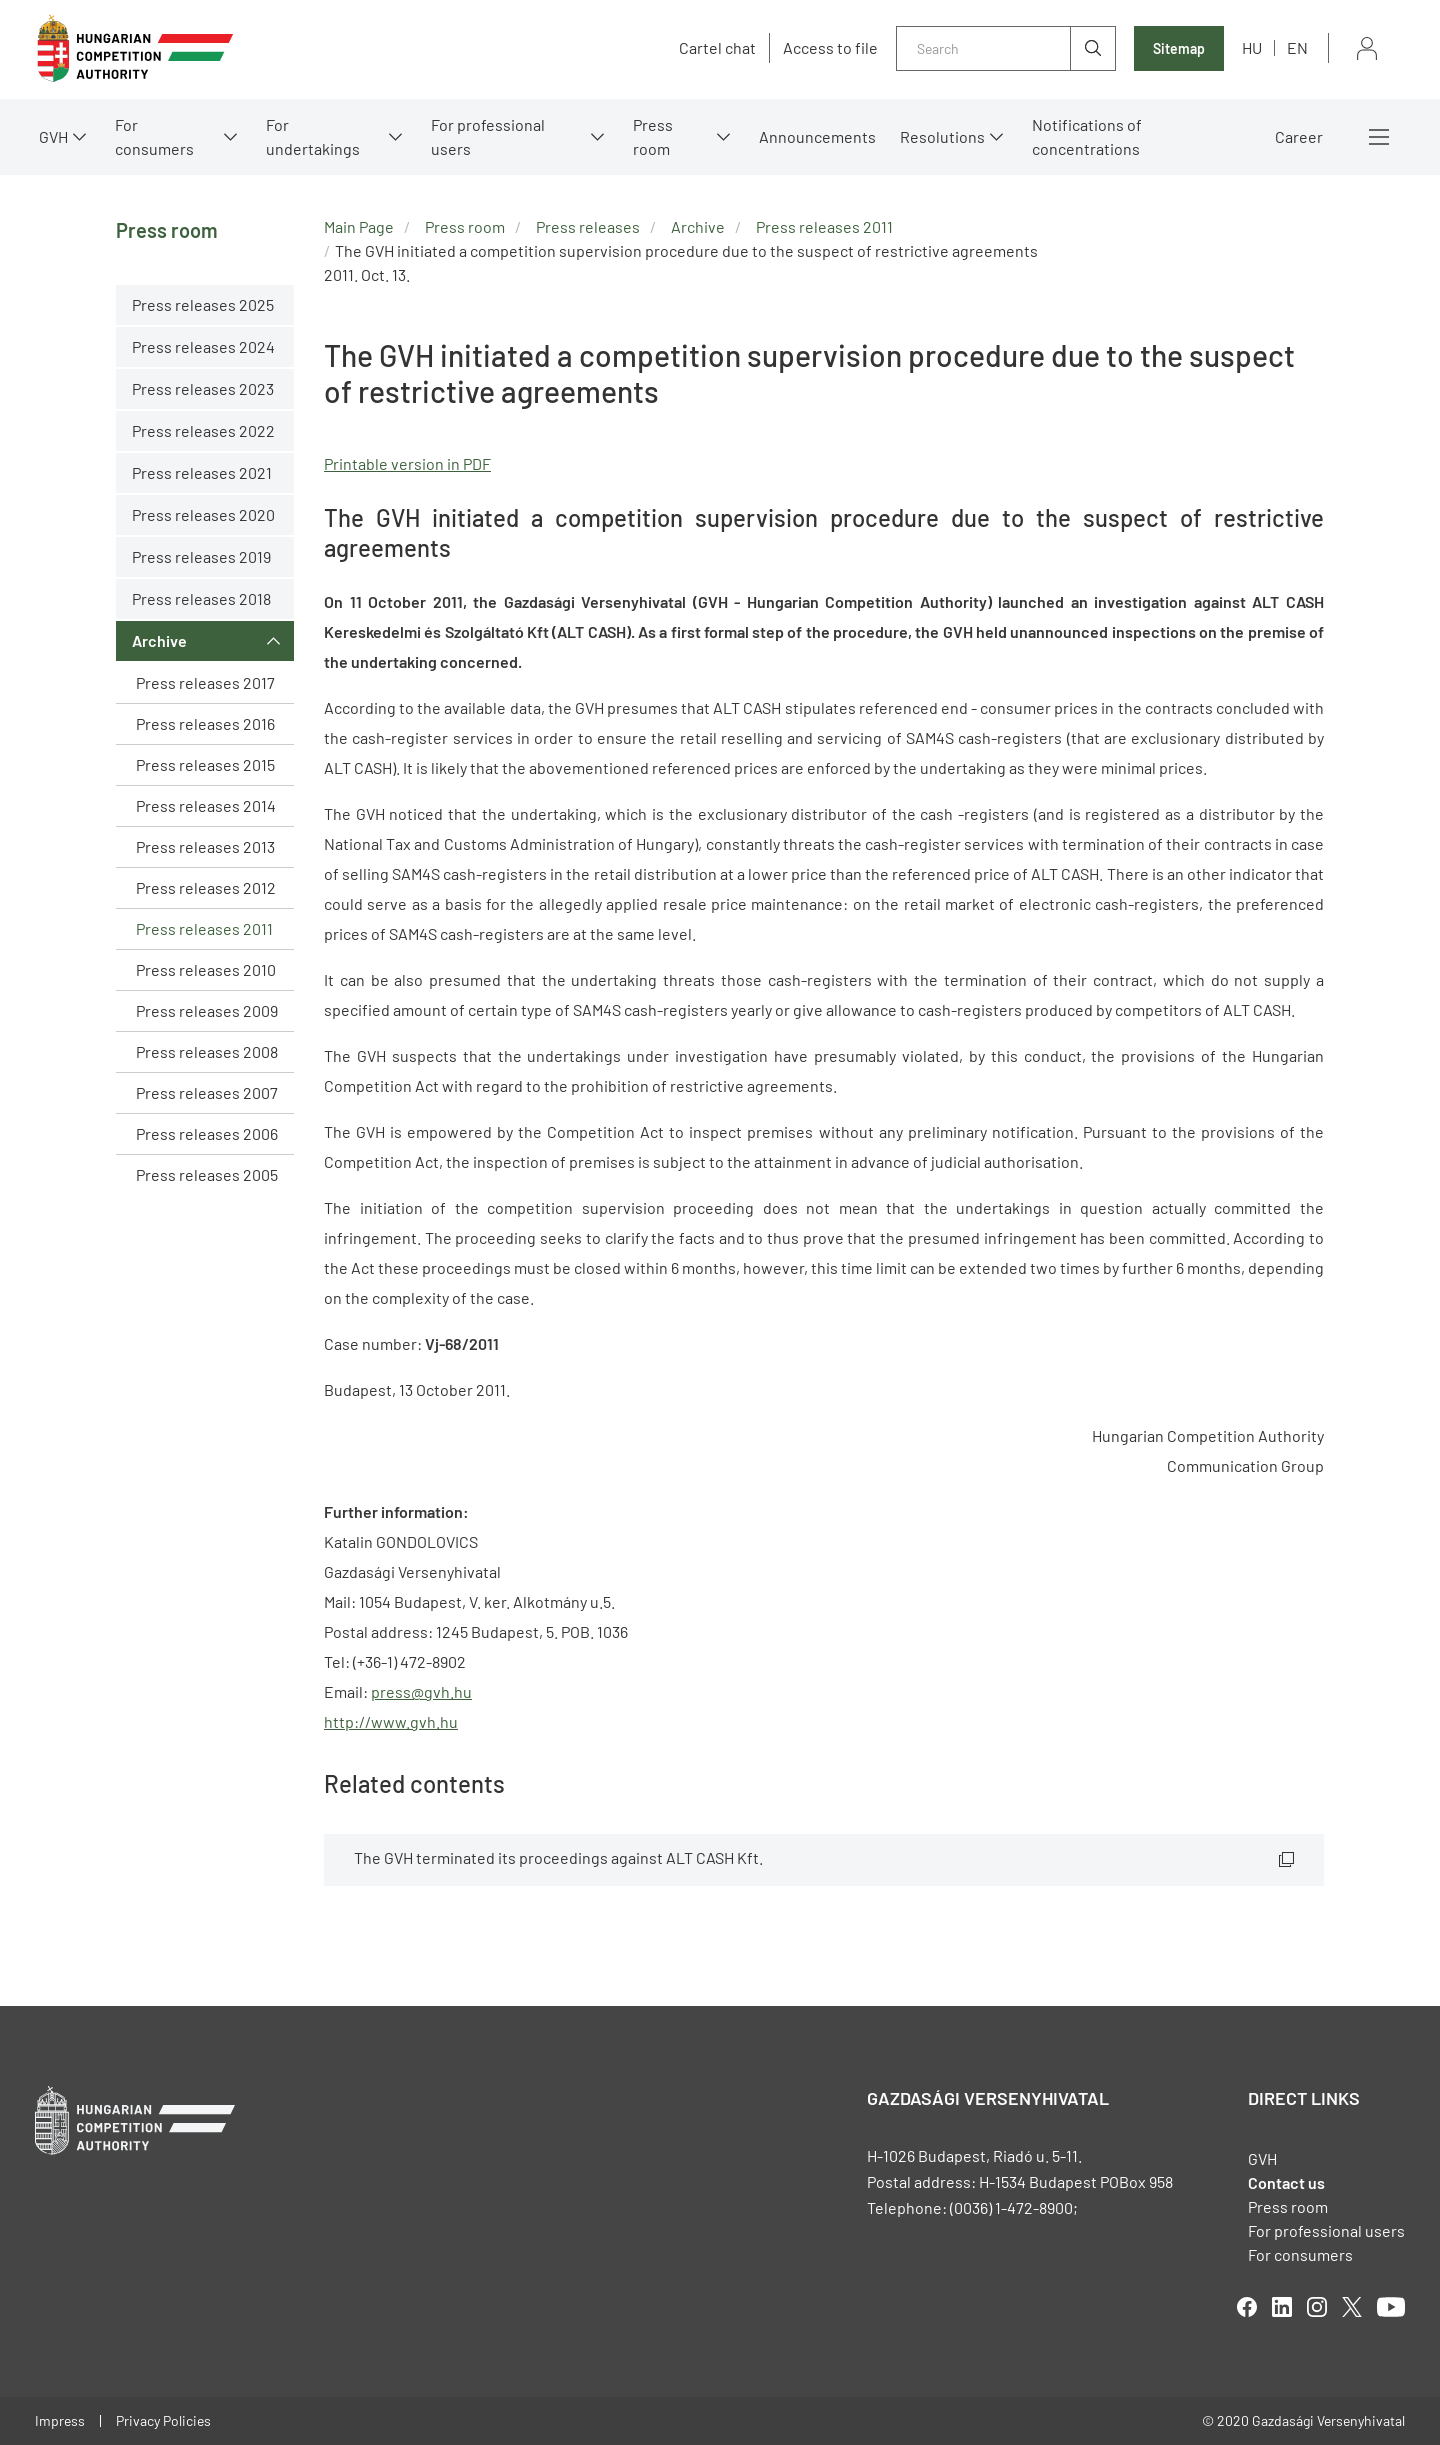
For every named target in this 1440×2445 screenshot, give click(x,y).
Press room (653, 136)
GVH (53, 136)
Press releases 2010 (206, 969)
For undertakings (313, 136)
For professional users (488, 136)
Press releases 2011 (204, 928)
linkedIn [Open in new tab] (1282, 2307)
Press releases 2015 (205, 764)
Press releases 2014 (206, 805)
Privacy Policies (163, 2420)
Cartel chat (717, 48)
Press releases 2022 (203, 430)
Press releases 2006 (207, 1133)
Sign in (1367, 48)
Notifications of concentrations (1087, 136)
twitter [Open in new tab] (1352, 2307)
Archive (159, 640)
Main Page (359, 226)
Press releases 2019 (201, 556)
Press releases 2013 (205, 846)
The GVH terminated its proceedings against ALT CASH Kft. (558, 1857)
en (1297, 47)
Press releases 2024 (203, 346)
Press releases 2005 (207, 1174)
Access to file (830, 48)
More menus (1379, 137)
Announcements (817, 136)
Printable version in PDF (407, 463)
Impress (60, 2420)
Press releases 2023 (203, 388)
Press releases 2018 (201, 598)
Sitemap (1179, 48)
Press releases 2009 (207, 1010)
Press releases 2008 (207, 1051)
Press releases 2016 (205, 723)
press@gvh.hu (421, 1691)
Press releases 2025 (203, 304)
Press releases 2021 (202, 472)
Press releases (588, 226)
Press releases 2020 (203, 514)
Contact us (1286, 2182)
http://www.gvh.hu (391, 1721)
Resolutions (942, 136)
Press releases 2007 (207, 1092)
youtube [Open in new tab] (1391, 2307)
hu (1252, 47)
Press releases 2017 (205, 682)
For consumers (154, 136)
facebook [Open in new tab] (1247, 2307)
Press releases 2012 (206, 887)
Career (1299, 136)
